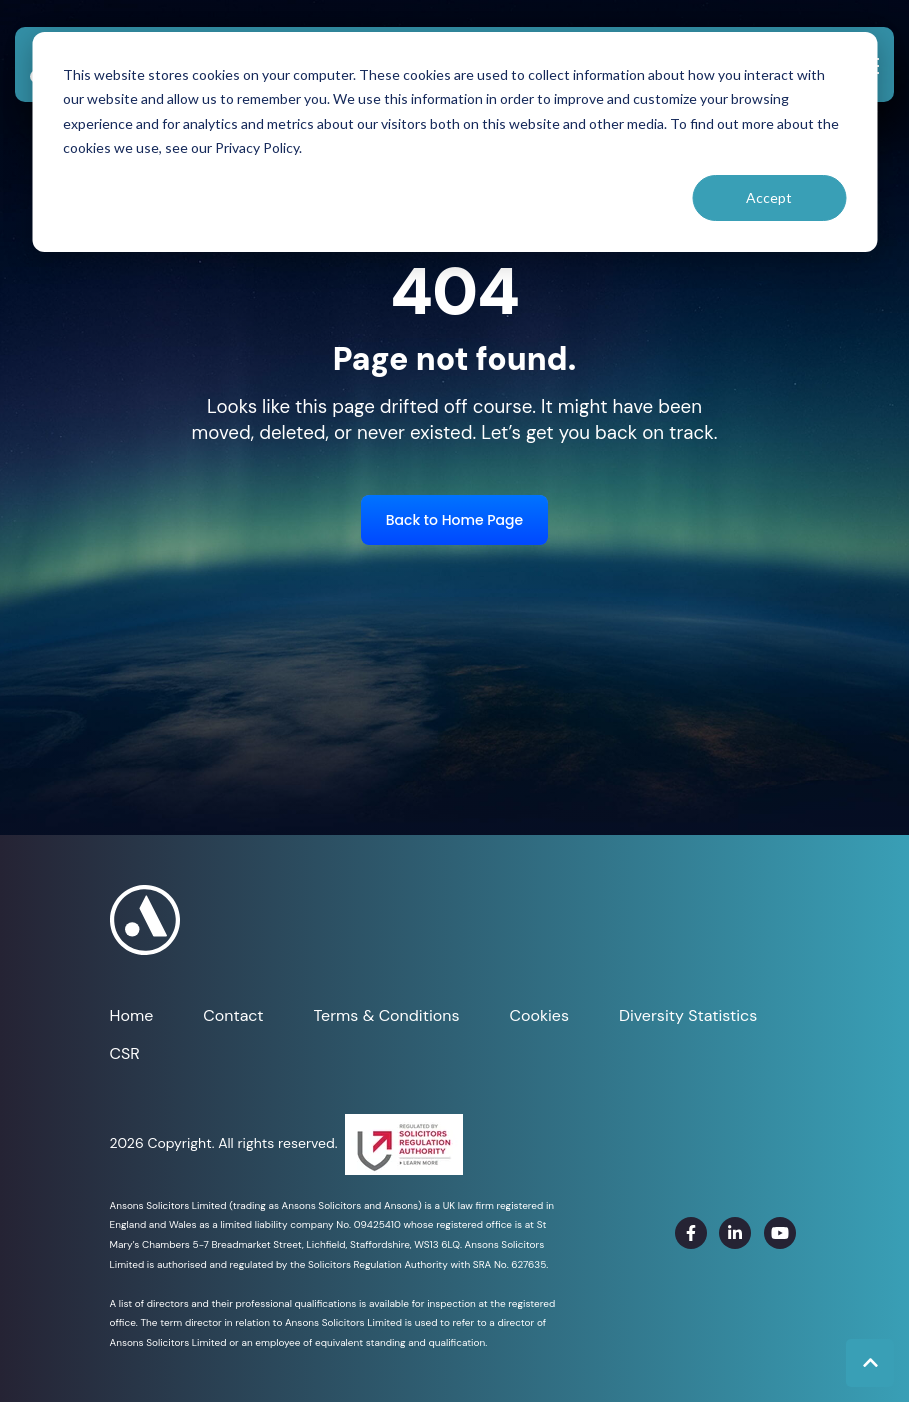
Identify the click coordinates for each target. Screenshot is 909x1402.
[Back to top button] (870, 1363)
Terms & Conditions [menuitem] (387, 1015)
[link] (691, 1233)
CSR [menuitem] (125, 1053)
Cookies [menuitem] (538, 1015)
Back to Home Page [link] (454, 520)
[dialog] (454, 142)
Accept (769, 197)
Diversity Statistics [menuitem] (688, 1015)
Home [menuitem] (132, 1015)
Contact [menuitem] (233, 1015)
